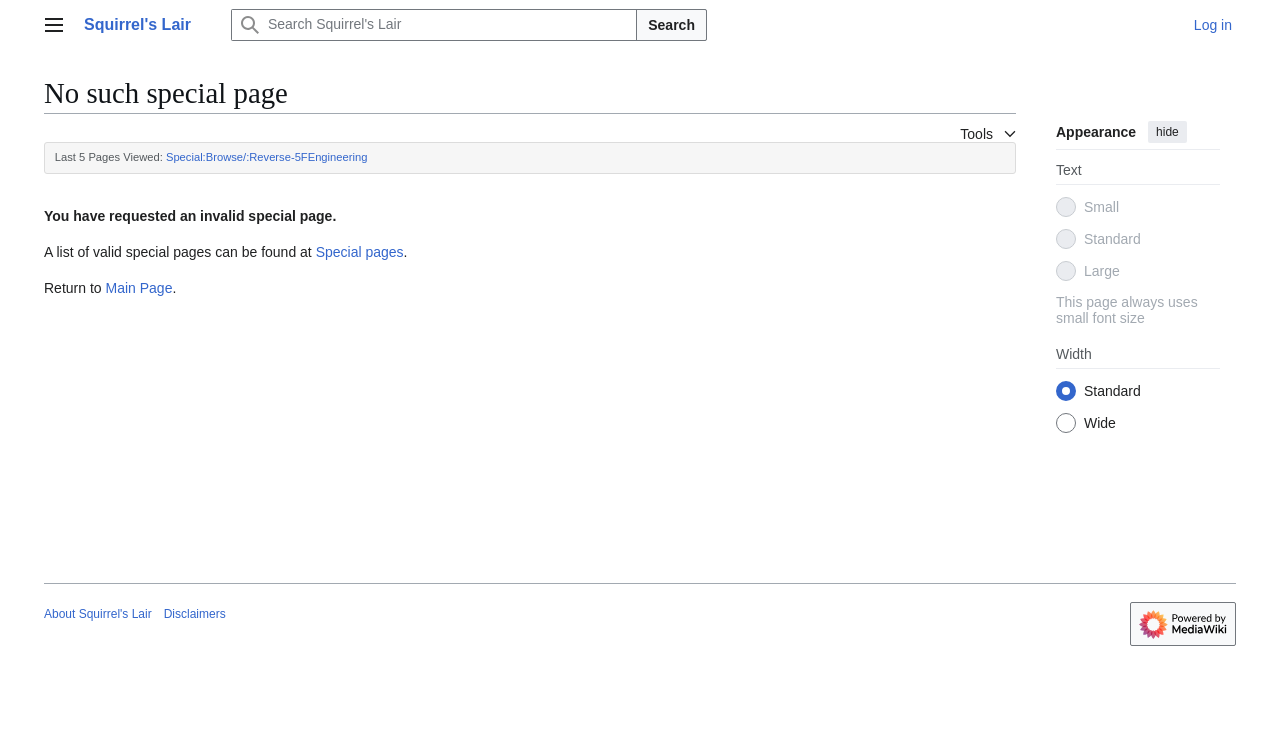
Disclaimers (195, 614)
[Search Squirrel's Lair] (434, 25)
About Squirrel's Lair (98, 614)
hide (1167, 132)
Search (671, 25)
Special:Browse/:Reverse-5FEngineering (266, 157)
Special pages (360, 252)
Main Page (138, 288)
